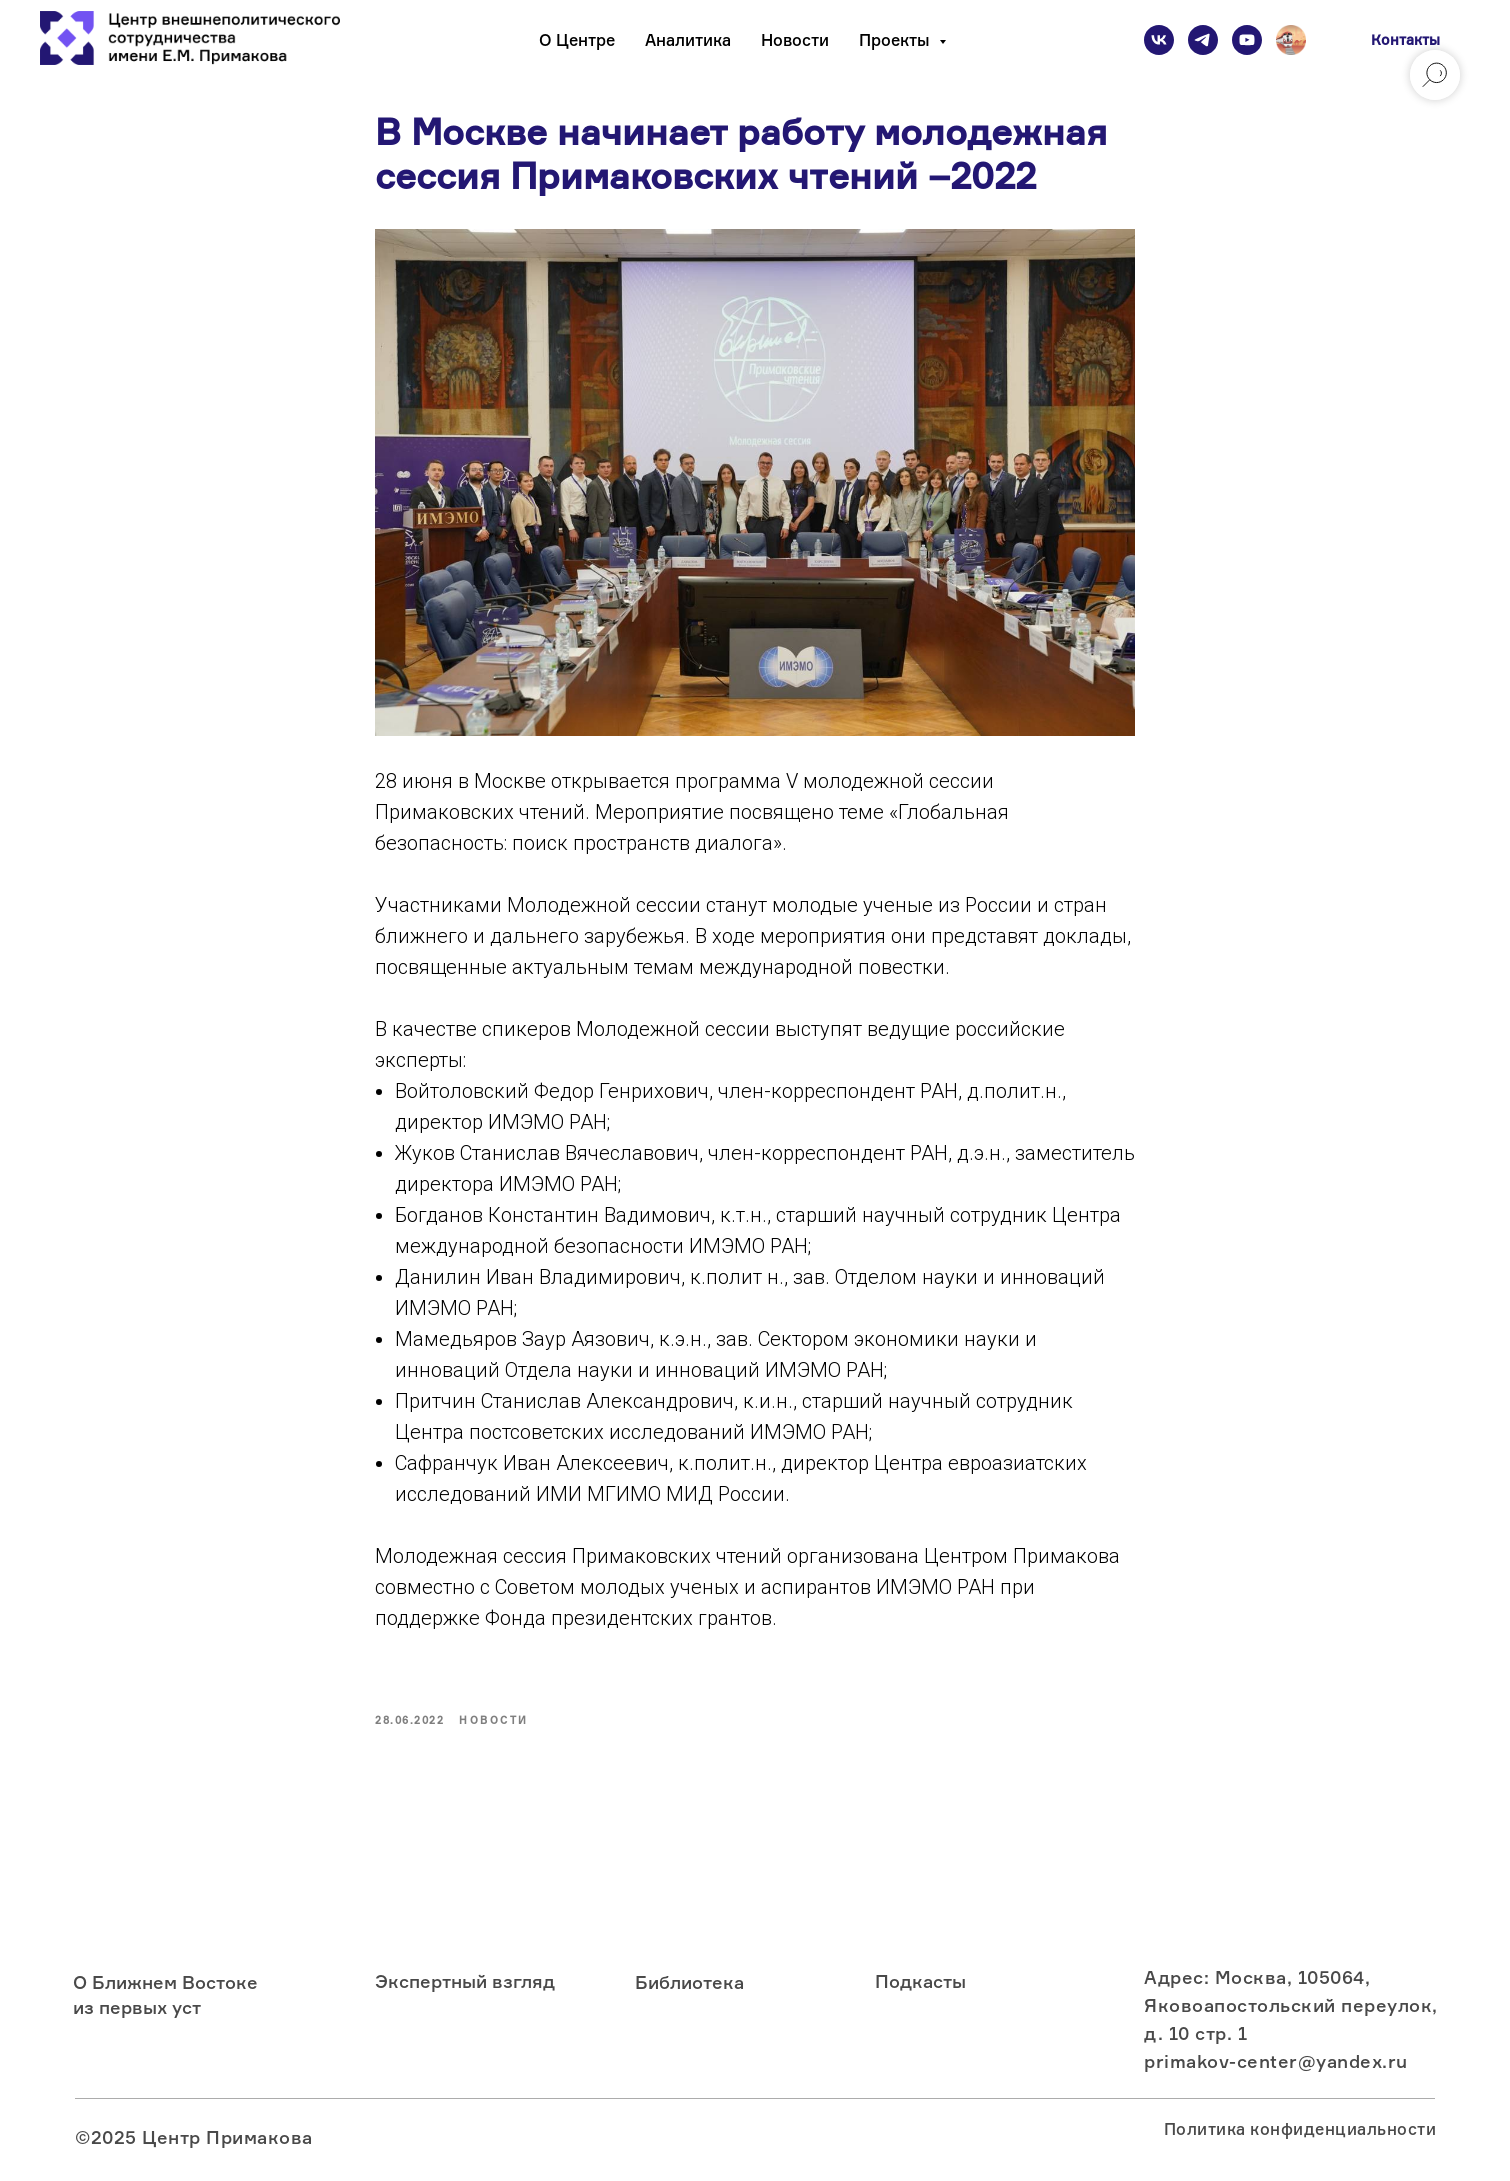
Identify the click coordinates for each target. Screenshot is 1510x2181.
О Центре (577, 40)
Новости (795, 40)
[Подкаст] (1291, 40)
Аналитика (688, 40)
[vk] (1159, 40)
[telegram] (1203, 40)
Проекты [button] (896, 40)
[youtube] (1247, 40)
